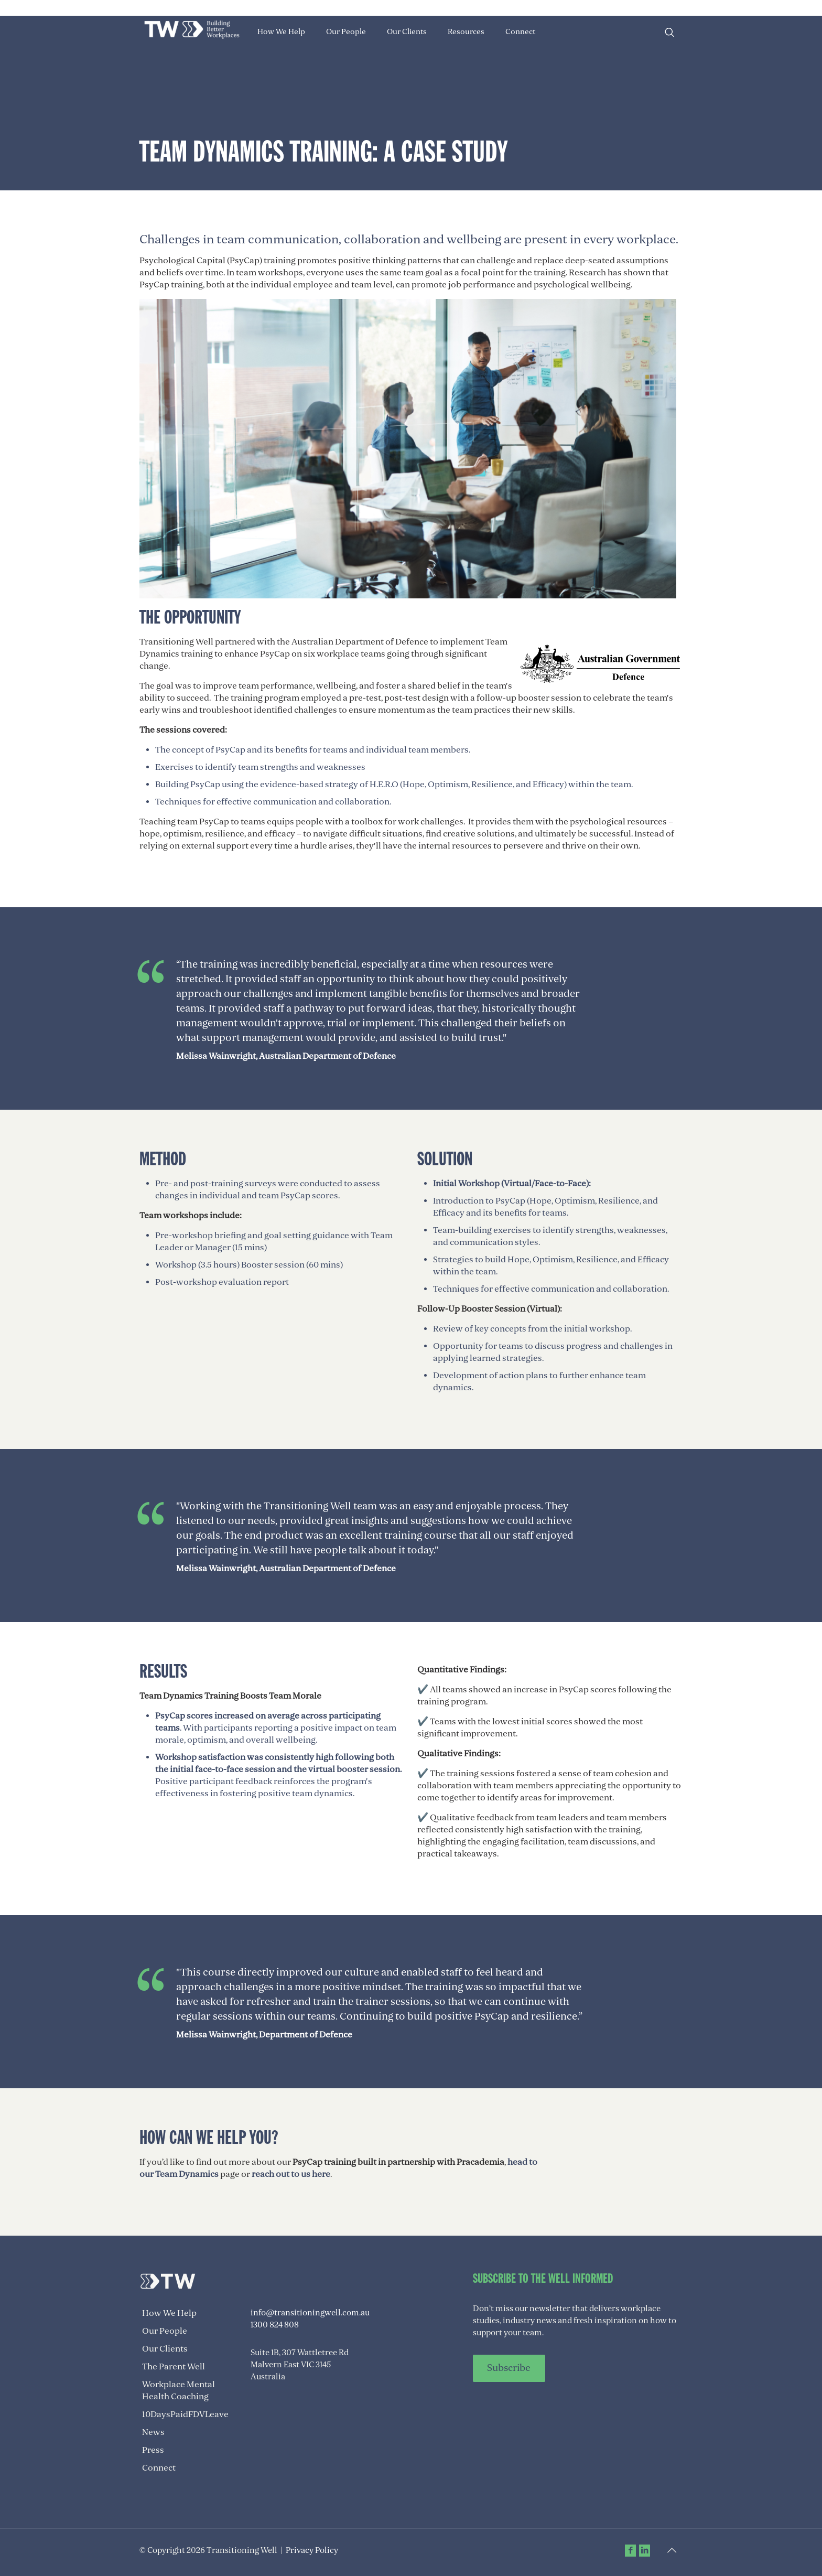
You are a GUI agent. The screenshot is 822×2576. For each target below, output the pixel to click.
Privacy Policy (312, 2550)
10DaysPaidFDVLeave (185, 2414)
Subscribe (509, 2368)
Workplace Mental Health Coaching (178, 2390)
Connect (159, 2468)
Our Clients (165, 2349)
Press (153, 2450)
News (153, 2432)
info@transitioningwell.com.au (310, 2312)
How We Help (169, 2313)
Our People (164, 2331)
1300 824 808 (275, 2325)
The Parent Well (173, 2367)
